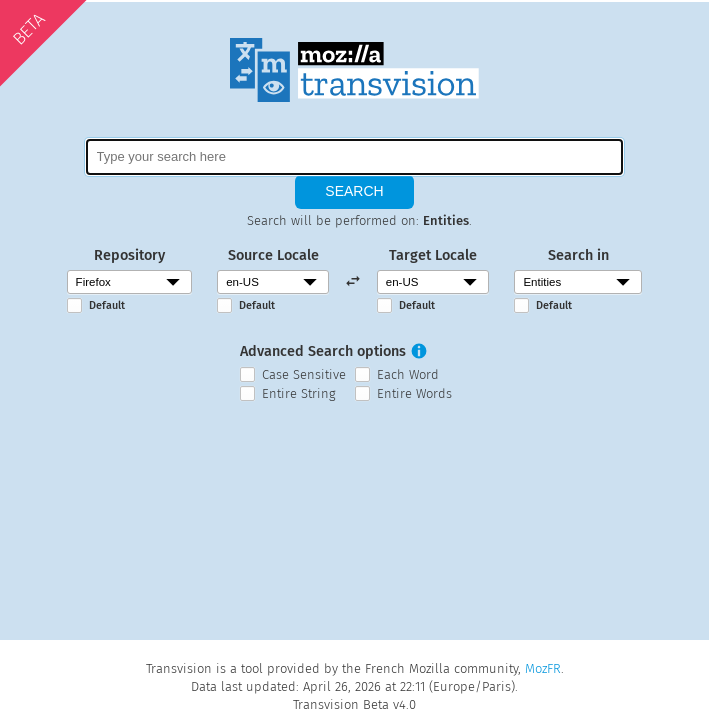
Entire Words (414, 393)
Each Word (408, 374)
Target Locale (433, 255)
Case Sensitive (304, 374)
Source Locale (273, 255)
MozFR (543, 668)
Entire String (299, 393)
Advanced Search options (323, 351)
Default (107, 305)
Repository (129, 255)
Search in (578, 255)
